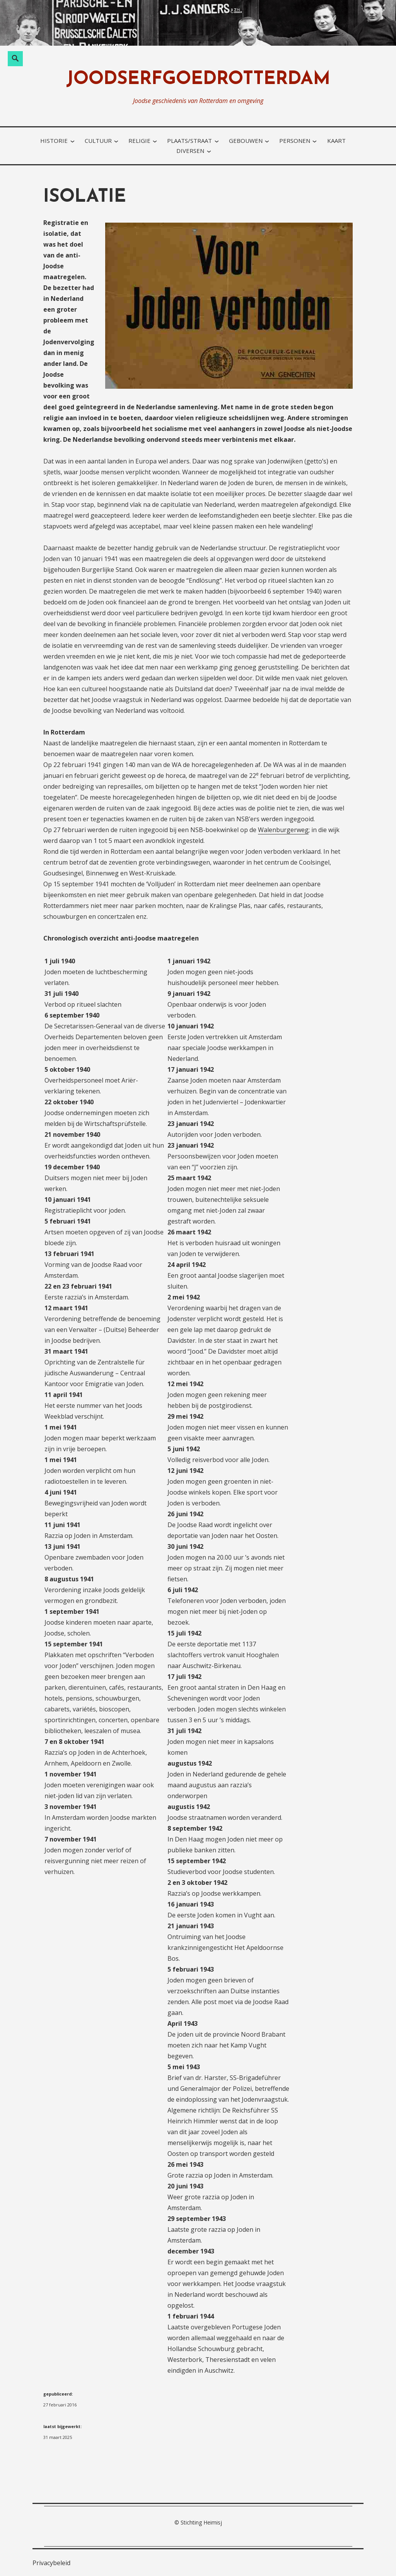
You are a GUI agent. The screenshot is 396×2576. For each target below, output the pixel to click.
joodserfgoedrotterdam (198, 79)
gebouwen (246, 140)
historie (54, 140)
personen (294, 140)
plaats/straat (189, 140)
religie (139, 140)
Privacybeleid (51, 2563)
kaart (336, 140)
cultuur (98, 140)
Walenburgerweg (283, 829)
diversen (190, 150)
